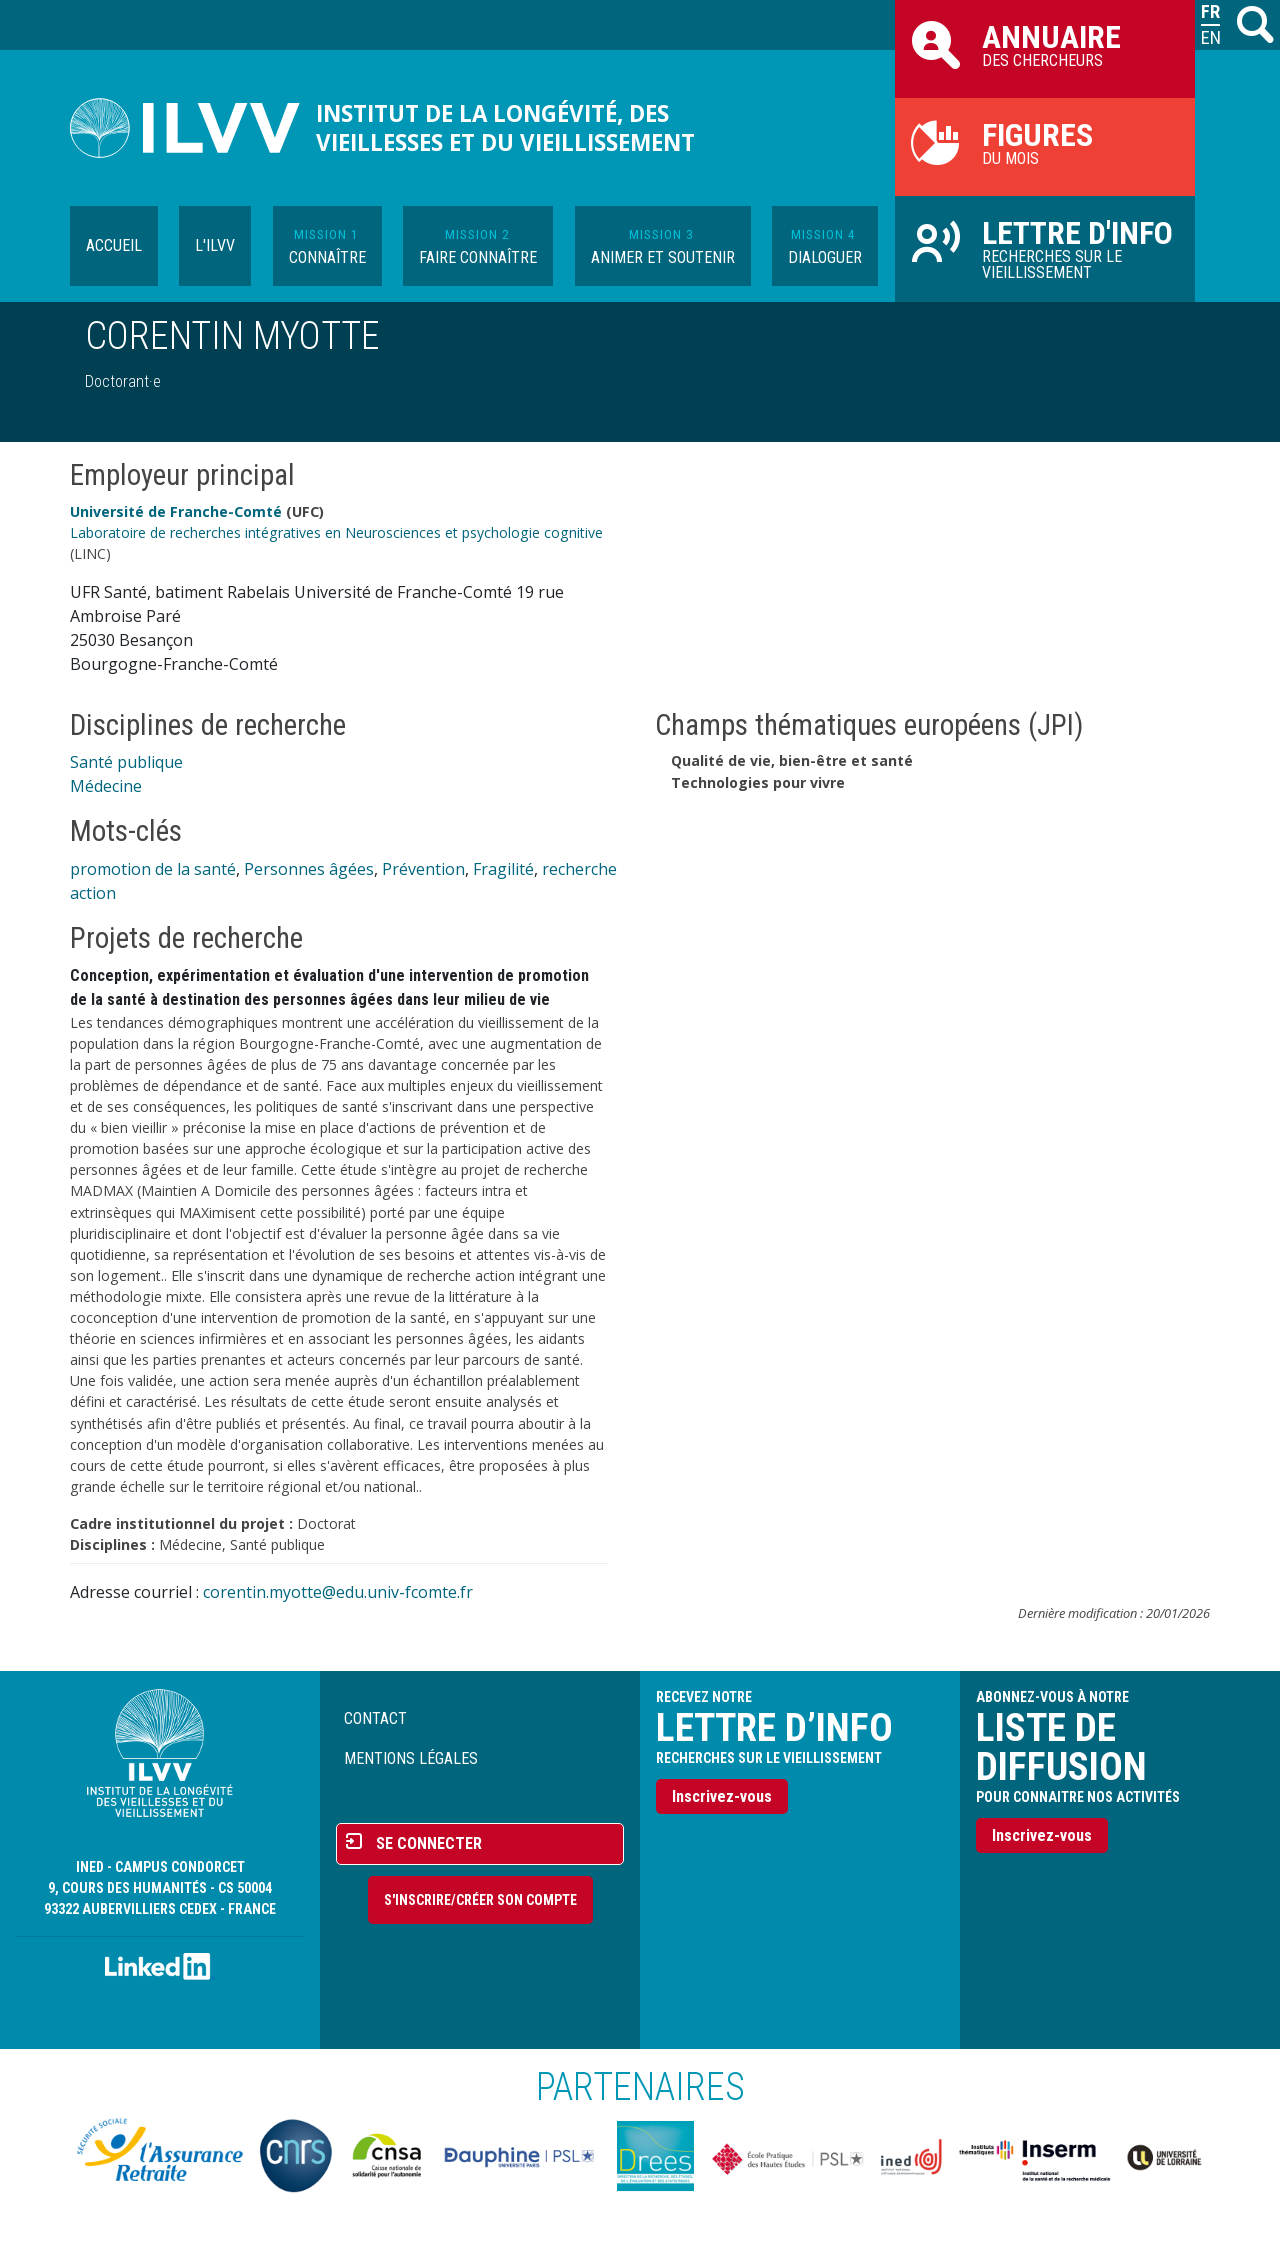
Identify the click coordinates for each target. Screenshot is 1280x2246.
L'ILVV (215, 245)
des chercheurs (1045, 44)
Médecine (106, 786)
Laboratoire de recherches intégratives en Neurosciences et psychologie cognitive (336, 532)
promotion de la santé (153, 869)
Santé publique (126, 762)
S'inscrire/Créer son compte (480, 1900)
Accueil (114, 245)
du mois (1045, 142)
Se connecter (429, 1843)
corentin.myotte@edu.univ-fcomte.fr (338, 1592)
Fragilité (503, 869)
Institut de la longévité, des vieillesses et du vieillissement (505, 128)
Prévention (423, 869)
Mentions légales (411, 1758)
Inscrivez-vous (722, 1796)
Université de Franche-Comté (176, 511)
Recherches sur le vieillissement (1045, 248)
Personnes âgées (309, 869)
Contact (375, 1718)
